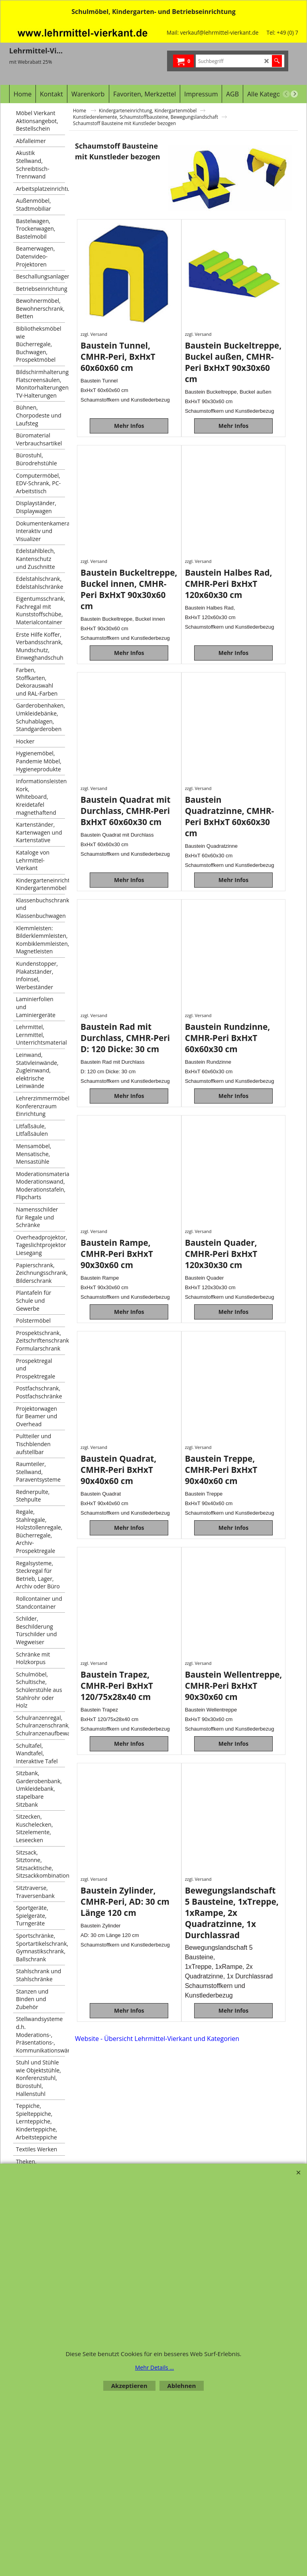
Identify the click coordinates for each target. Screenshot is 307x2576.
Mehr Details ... (154, 2367)
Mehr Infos (129, 425)
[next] (294, 94)
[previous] (286, 94)
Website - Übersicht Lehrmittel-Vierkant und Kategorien (157, 2038)
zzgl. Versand (94, 334)
